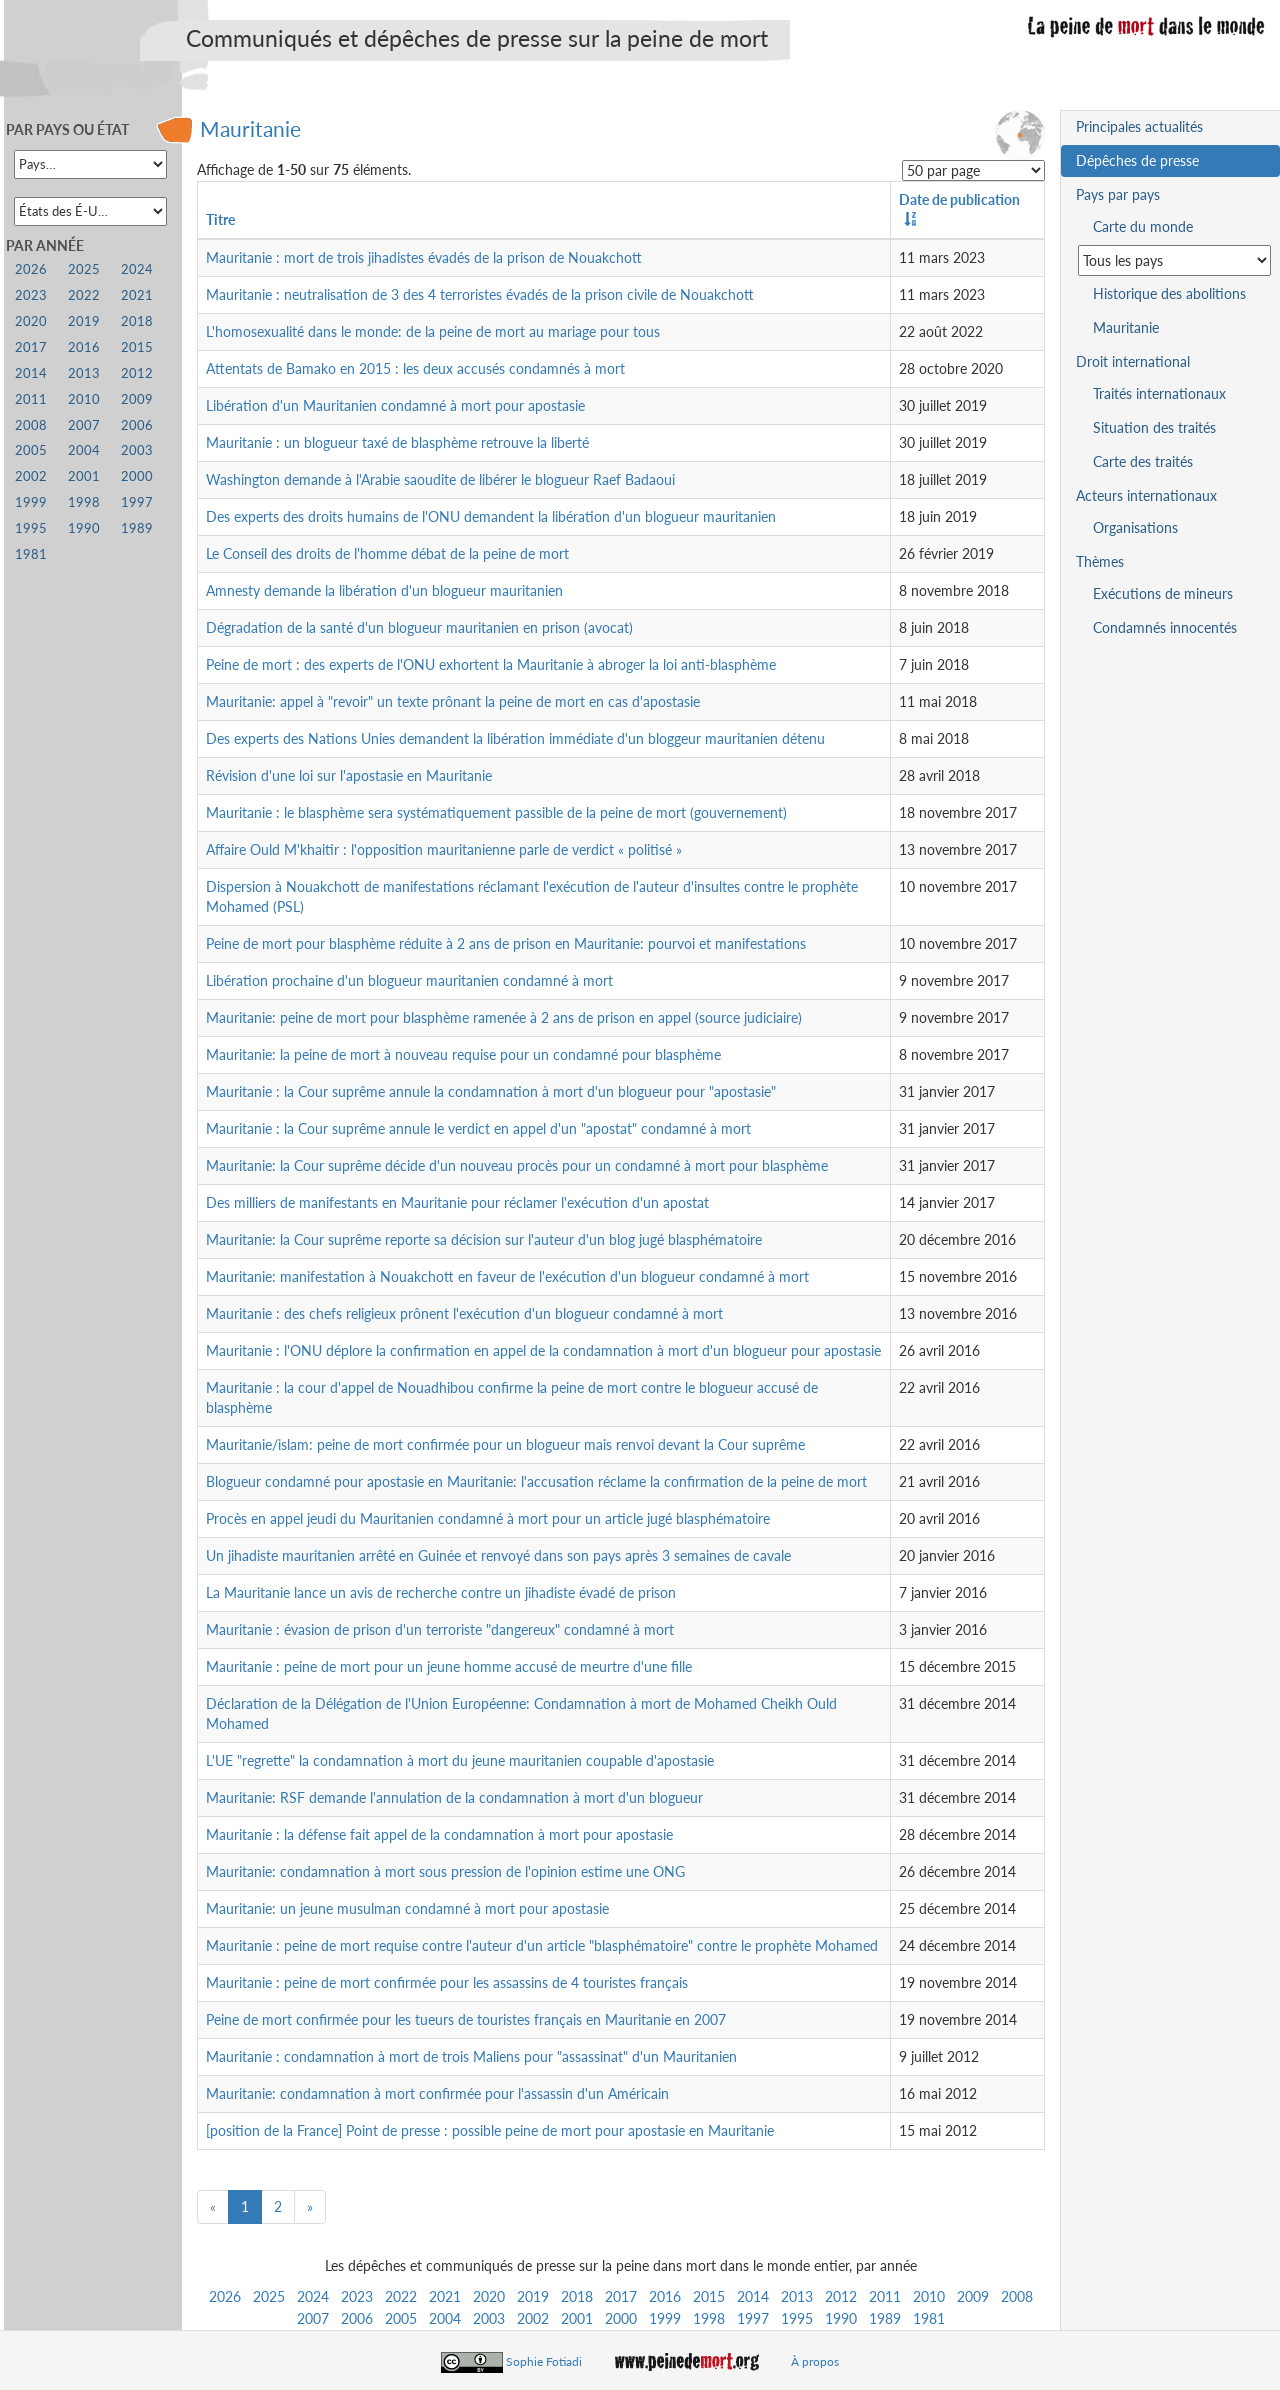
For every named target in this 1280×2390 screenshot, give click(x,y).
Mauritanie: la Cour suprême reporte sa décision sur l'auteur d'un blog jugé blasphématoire (484, 1239)
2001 (577, 2318)
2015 (709, 2296)
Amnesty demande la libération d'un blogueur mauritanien (384, 590)
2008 (1017, 2296)
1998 (709, 2318)
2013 (797, 2296)
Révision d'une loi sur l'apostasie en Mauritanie (349, 775)
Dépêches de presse (1137, 160)
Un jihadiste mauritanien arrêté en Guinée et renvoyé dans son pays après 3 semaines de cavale (498, 1555)
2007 (313, 2318)
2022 (401, 2296)
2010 (929, 2296)
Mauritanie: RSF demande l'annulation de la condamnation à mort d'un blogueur (454, 1797)
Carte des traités (1143, 461)
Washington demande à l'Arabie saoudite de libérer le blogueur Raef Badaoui (440, 479)
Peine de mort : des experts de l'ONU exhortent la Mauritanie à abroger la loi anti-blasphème (491, 664)
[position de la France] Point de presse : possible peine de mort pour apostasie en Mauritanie (490, 2130)
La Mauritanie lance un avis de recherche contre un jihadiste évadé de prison (441, 1592)
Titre (220, 219)
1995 (797, 2318)
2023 (357, 2296)
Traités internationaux (1159, 393)
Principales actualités (1139, 126)
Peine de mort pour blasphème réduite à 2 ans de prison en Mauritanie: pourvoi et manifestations (506, 943)
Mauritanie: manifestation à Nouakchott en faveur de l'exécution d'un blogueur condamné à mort (507, 1276)
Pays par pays (1118, 194)
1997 (753, 2318)
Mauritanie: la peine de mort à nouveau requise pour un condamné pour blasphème (463, 1054)
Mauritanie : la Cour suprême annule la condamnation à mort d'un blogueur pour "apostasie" (491, 1091)
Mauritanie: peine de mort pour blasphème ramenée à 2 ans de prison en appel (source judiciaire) (504, 1017)
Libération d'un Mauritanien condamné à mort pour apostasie (395, 405)
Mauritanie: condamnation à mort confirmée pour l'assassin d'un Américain (437, 2093)
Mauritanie (250, 128)
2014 (753, 2296)
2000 (621, 2318)
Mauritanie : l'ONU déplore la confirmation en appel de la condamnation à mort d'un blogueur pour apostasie (543, 1350)
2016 (665, 2296)
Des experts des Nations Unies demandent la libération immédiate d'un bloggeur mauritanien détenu (515, 738)
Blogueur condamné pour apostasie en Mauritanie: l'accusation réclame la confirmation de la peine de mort (536, 1481)
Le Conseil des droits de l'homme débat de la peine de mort (387, 553)
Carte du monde (1143, 226)
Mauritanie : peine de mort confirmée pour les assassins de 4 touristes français (447, 1982)
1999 (665, 2318)
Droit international (1133, 361)
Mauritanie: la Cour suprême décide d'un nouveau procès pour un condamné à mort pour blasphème (517, 1165)
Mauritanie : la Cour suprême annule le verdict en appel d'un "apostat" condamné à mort (478, 1128)
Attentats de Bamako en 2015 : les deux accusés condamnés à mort (415, 368)
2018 (577, 2296)
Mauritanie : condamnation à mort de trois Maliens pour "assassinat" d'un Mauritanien (471, 2056)
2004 (445, 2318)
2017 (621, 2296)
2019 (533, 2296)
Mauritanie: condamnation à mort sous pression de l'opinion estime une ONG (445, 1871)
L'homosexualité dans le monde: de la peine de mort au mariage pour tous (433, 331)
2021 (445, 2296)
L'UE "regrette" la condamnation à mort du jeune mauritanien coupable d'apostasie (460, 1760)
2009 (973, 2296)
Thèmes (1100, 561)
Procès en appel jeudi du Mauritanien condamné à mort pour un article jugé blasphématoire (488, 1518)
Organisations (1135, 527)
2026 (225, 2296)
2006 (357, 2318)
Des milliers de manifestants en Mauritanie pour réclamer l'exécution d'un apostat (457, 1202)
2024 (313, 2296)
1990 (841, 2318)
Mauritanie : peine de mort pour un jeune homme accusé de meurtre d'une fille (449, 1666)
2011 (885, 2296)
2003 (489, 2318)
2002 (533, 2318)
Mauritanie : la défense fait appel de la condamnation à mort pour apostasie (439, 1834)
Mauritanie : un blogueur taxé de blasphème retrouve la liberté (397, 442)
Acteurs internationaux (1146, 495)
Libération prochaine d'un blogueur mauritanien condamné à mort (409, 980)
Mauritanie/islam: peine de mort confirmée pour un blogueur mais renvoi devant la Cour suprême (505, 1444)
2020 (489, 2296)
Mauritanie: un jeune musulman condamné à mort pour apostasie (407, 1908)
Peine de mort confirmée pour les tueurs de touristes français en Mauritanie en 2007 (466, 2019)
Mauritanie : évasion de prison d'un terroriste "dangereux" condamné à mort (440, 1629)
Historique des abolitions (1169, 293)
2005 (401, 2318)
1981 (929, 2318)
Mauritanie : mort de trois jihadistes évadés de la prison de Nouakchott (424, 257)
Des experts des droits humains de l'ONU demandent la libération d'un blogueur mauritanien (491, 516)
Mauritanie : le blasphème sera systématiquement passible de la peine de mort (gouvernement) (496, 812)
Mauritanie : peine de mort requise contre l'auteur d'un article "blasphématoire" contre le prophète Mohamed (542, 1945)
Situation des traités (1154, 427)
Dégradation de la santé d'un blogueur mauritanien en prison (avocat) (419, 627)
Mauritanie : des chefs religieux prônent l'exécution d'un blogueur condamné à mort (464, 1313)
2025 (269, 2296)
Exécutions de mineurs (1163, 593)
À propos (815, 2361)
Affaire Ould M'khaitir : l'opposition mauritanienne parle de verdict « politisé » (444, 849)
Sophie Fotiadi (544, 2361)
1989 (885, 2318)
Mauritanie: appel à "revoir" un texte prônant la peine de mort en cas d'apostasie (453, 701)
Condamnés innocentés (1165, 627)
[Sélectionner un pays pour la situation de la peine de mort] (1174, 260)
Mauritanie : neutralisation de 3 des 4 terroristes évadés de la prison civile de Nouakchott (480, 294)
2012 (841, 2296)
